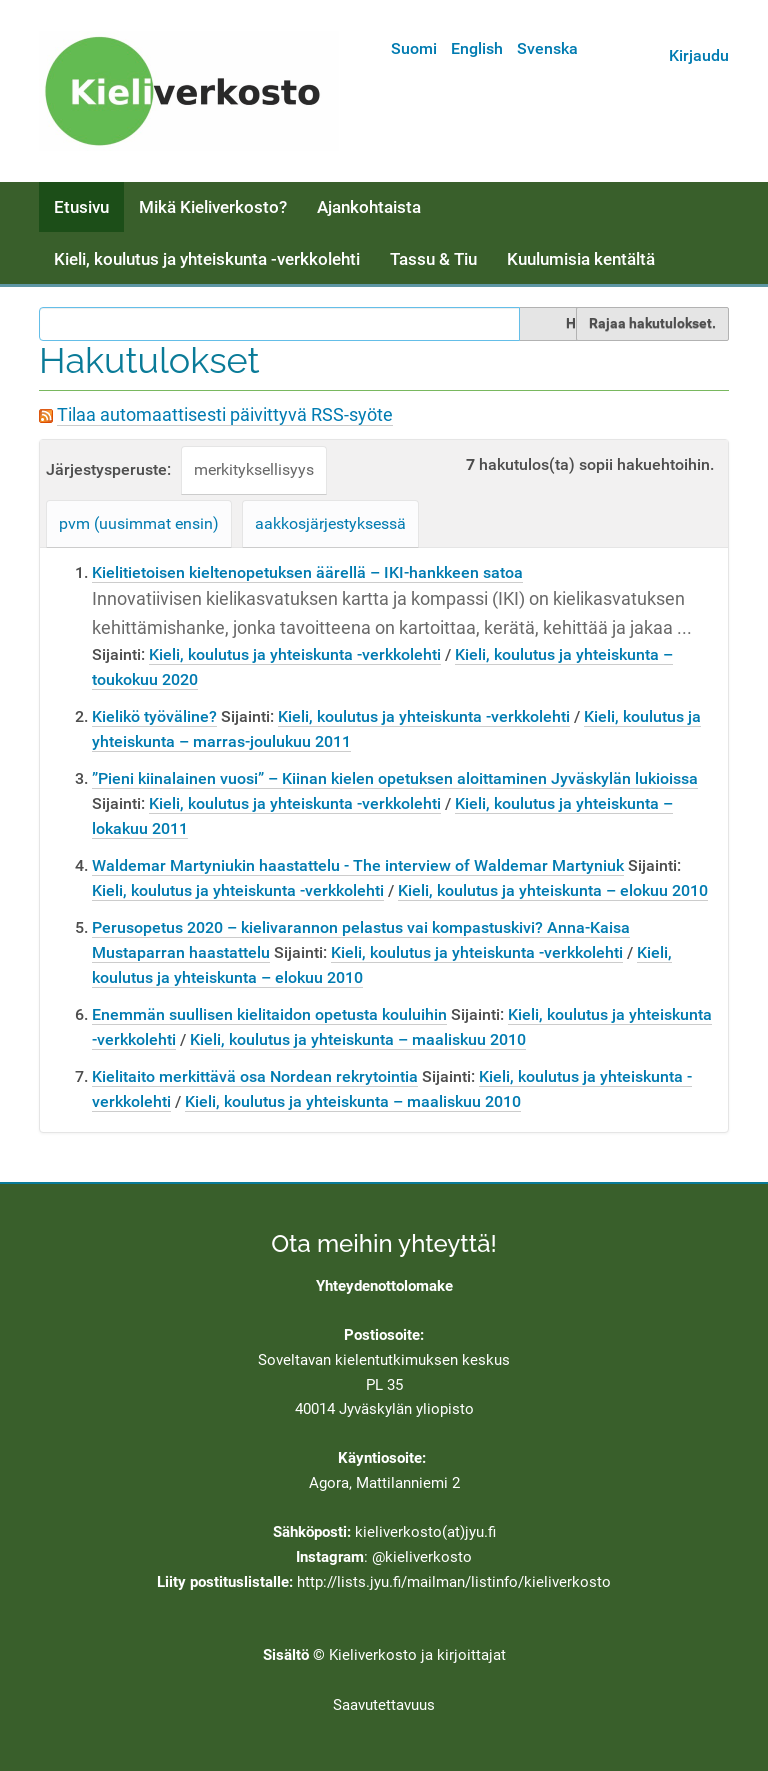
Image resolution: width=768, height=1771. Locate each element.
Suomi (414, 48)
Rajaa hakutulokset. (652, 323)
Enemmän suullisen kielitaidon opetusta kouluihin (269, 1014)
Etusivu (81, 207)
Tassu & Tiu (433, 259)
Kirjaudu (699, 55)
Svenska (547, 48)
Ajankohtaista (369, 207)
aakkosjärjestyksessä (330, 523)
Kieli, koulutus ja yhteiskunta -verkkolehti (207, 259)
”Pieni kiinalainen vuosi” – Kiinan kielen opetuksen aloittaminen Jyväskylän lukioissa (395, 778)
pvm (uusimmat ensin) (139, 523)
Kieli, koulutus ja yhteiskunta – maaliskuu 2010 (358, 1039)
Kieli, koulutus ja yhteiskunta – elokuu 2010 (553, 890)
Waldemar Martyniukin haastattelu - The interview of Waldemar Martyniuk (358, 865)
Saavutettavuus (384, 1705)
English (477, 48)
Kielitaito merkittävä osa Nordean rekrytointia (255, 1076)
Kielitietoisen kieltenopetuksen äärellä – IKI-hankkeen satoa (307, 572)
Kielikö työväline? (154, 716)
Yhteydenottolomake (384, 1286)
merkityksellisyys (254, 469)
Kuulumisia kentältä (581, 259)
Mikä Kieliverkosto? (213, 207)
